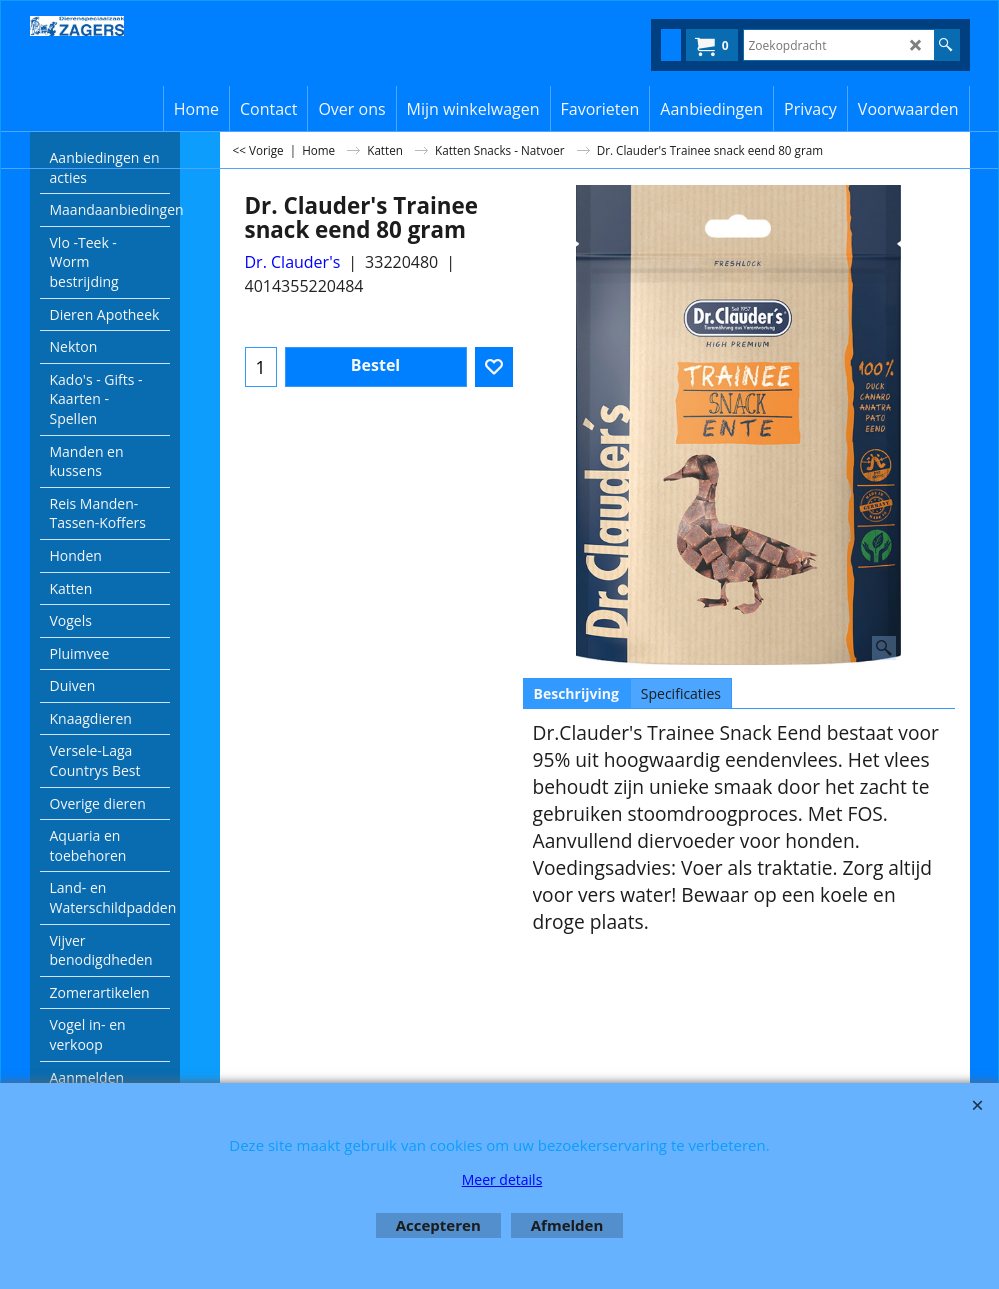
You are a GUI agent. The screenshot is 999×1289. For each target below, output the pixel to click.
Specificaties (681, 693)
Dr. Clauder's (293, 262)
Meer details (502, 1179)
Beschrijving (576, 693)
